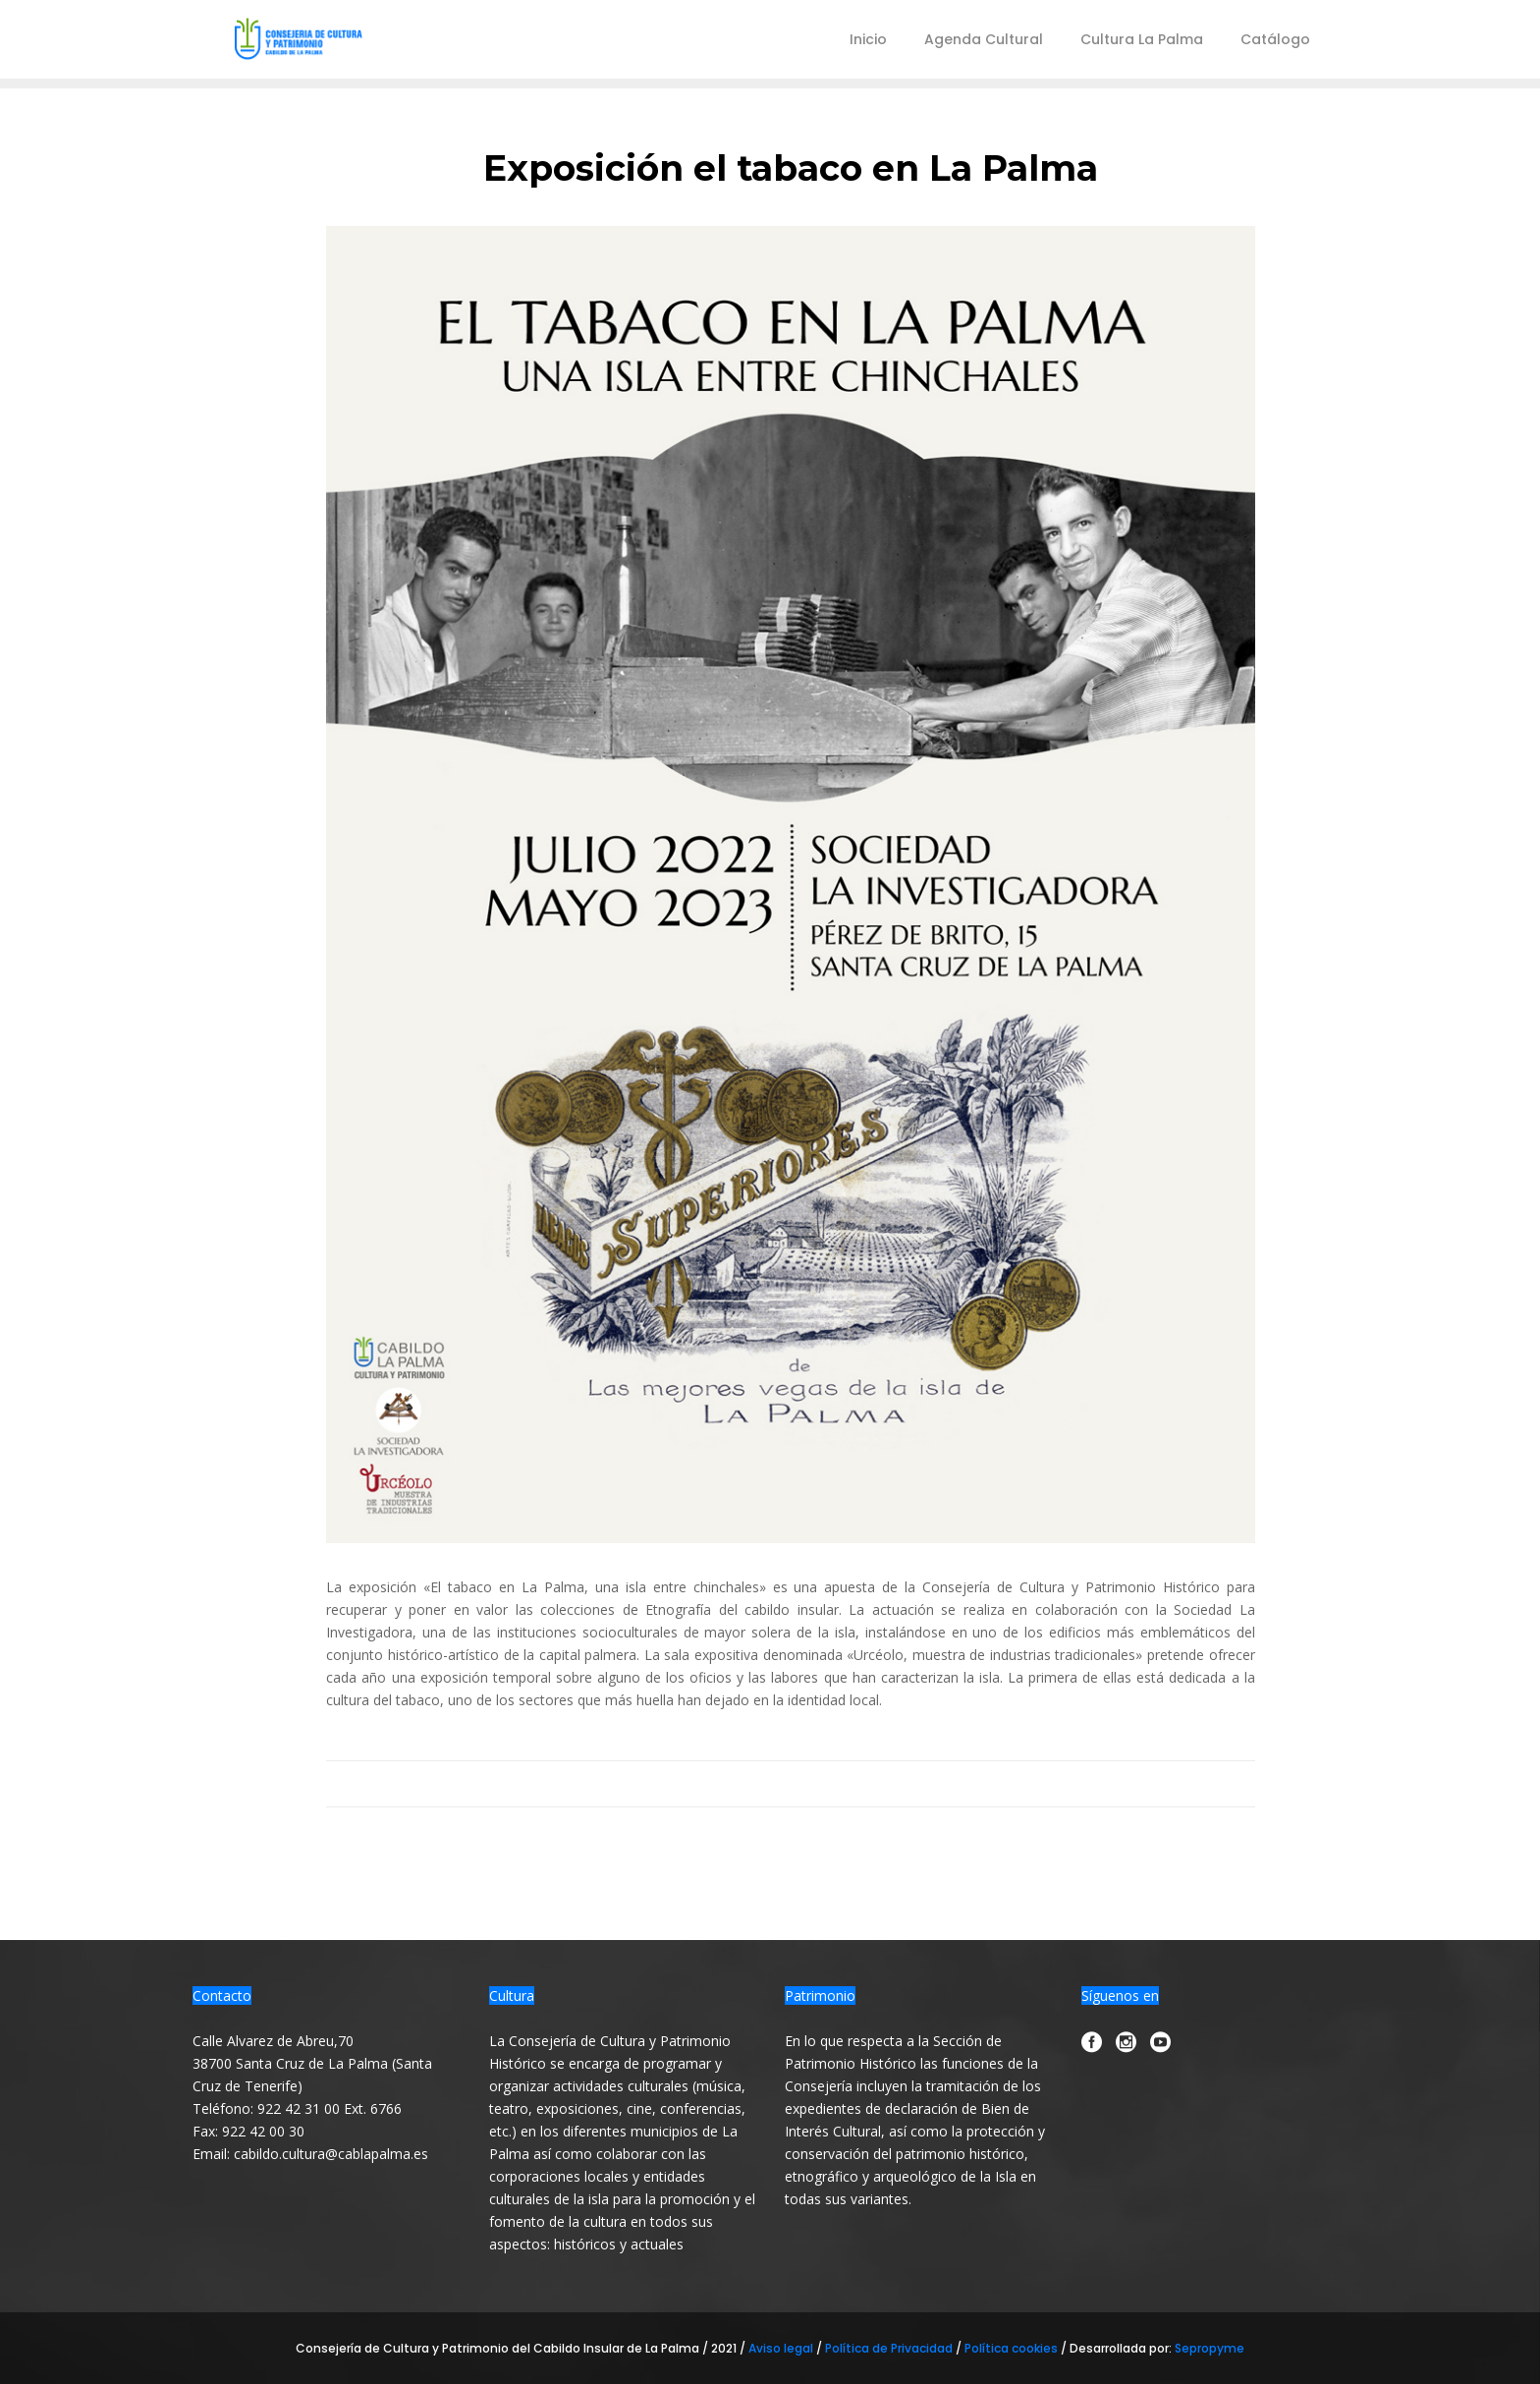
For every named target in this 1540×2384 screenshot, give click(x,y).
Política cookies (1011, 2348)
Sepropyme (1209, 2348)
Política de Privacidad (890, 2348)
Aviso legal (782, 2348)
